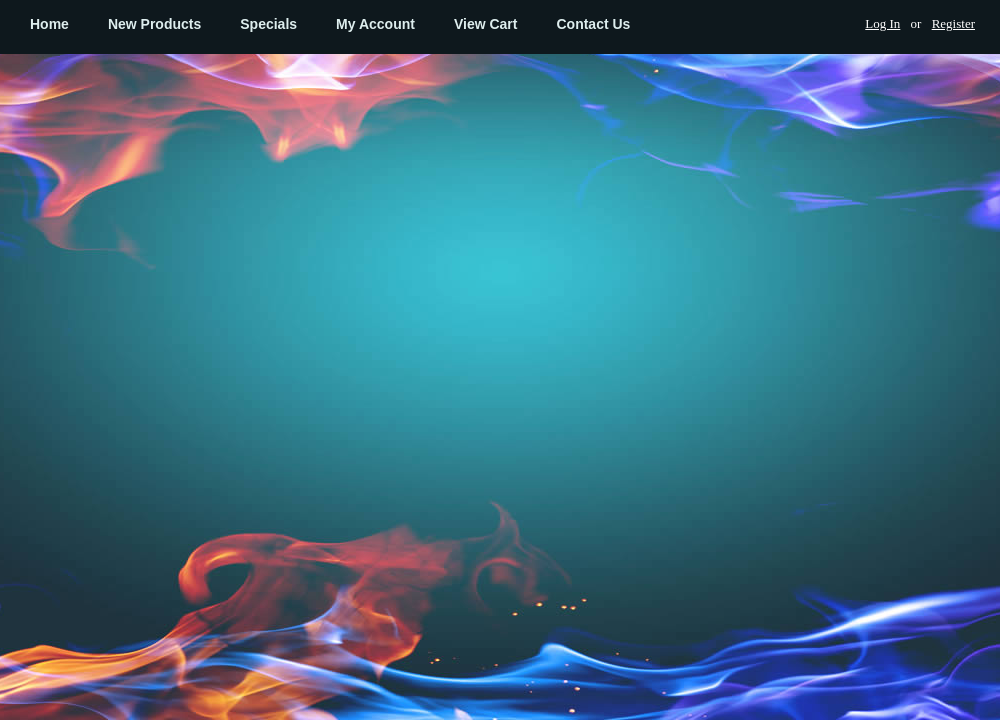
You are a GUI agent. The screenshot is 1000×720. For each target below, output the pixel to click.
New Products (154, 24)
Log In (882, 23)
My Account (375, 24)
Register (953, 23)
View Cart (486, 24)
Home (49, 24)
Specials (268, 24)
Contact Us (593, 24)
